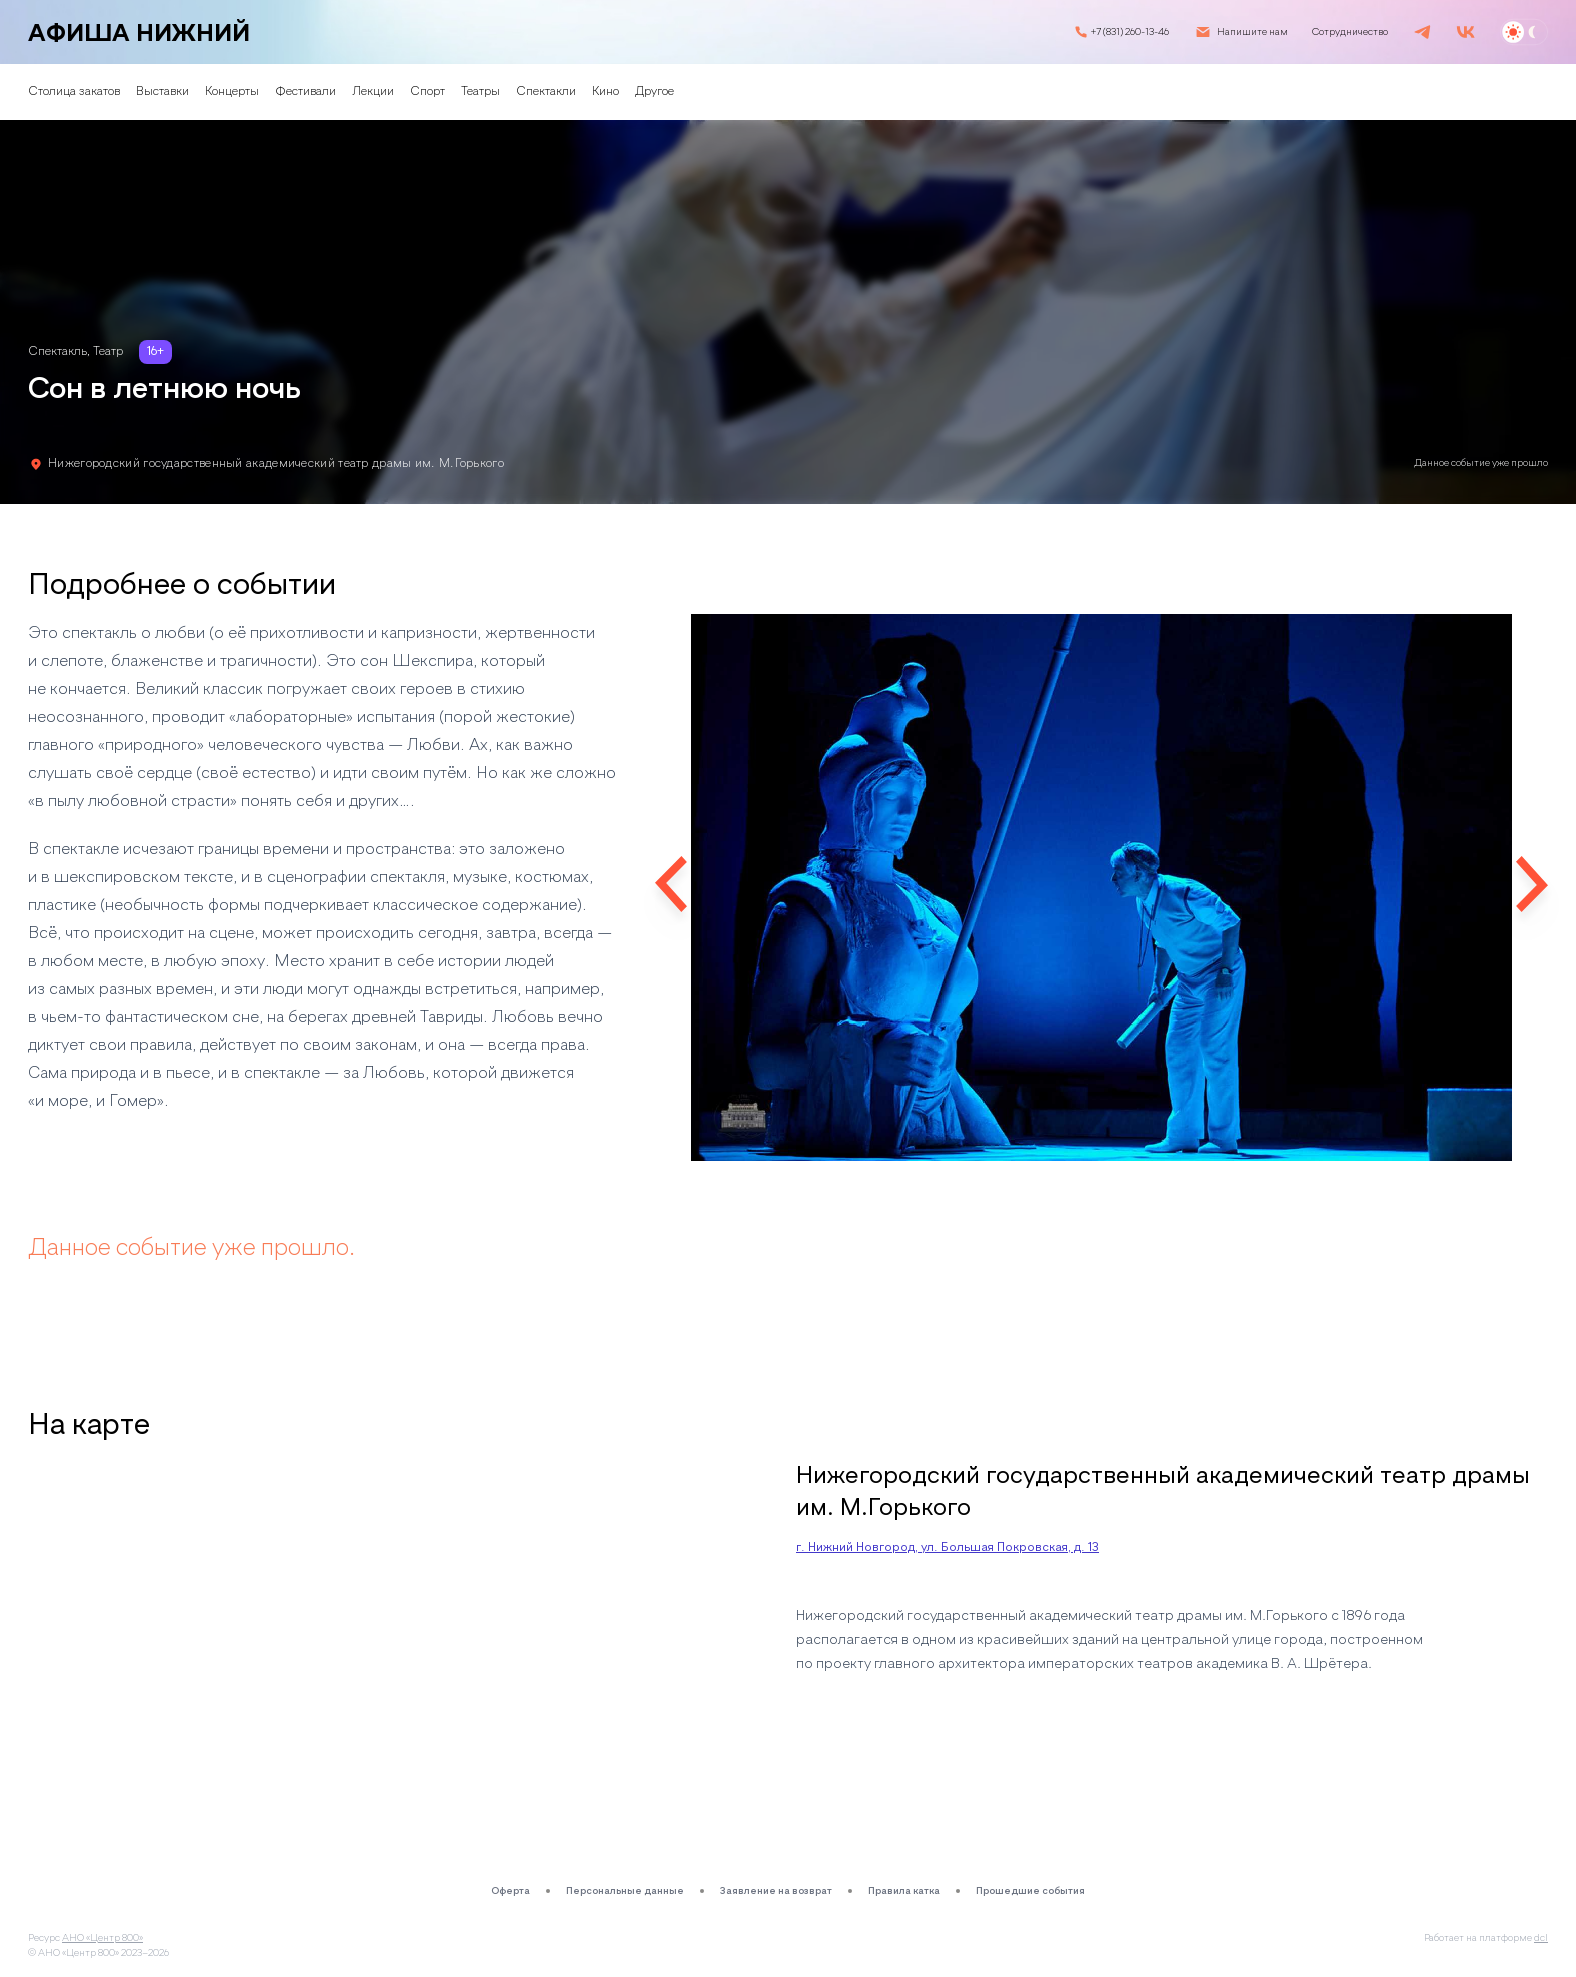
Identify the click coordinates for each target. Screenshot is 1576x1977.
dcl (1541, 1938)
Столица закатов (74, 92)
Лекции (373, 92)
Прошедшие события (1030, 1891)
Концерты (232, 92)
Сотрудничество (1350, 32)
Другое (654, 92)
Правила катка (904, 1891)
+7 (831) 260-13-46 (1130, 32)
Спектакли (546, 92)
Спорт (427, 92)
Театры (480, 92)
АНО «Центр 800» (102, 1938)
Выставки (162, 92)
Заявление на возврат (776, 1891)
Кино (605, 92)
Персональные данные (625, 1891)
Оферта (510, 1891)
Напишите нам (1252, 32)
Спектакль (57, 352)
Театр (108, 352)
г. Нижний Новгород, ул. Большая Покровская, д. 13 (947, 1548)
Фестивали (305, 92)
